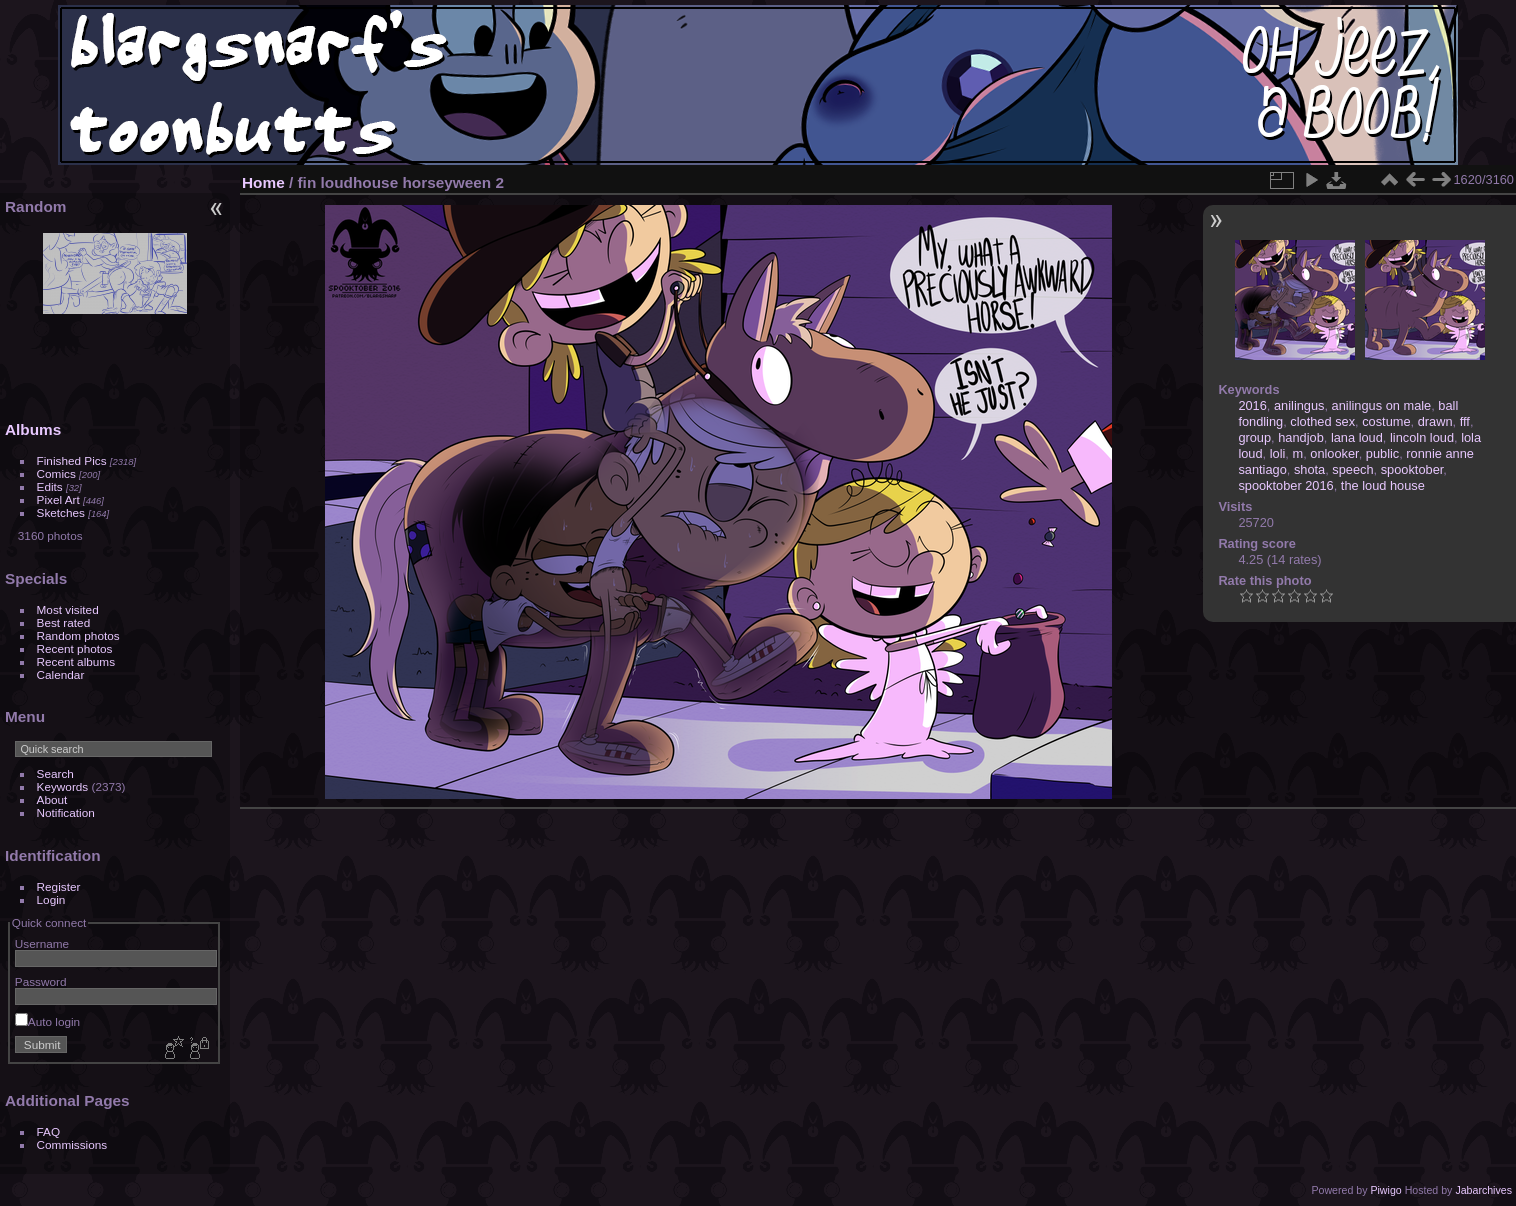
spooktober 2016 (1285, 485)
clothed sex (1322, 421)
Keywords (63, 786)
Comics (56, 473)
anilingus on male (1382, 405)
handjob (1301, 437)
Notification (66, 812)
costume (1386, 421)
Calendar (61, 674)
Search (55, 773)
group (1254, 437)
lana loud (1357, 437)
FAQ (49, 1131)
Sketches (61, 512)
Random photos (78, 635)
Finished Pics (72, 460)
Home (263, 182)
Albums (33, 429)
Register (59, 886)
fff (1465, 421)
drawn (1435, 421)
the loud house (1383, 485)
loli (1278, 453)
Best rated (64, 622)
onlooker (1334, 453)
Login (51, 899)
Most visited (68, 609)
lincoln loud (1422, 437)
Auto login (47, 1021)
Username (42, 943)
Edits (50, 486)
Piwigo (1385, 1190)
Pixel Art (58, 499)
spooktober (1412, 469)
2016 (1252, 405)
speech (1352, 469)
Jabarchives (1483, 1190)
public (1382, 453)
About (52, 799)
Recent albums (76, 661)
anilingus (1299, 405)
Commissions (72, 1144)
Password (41, 981)
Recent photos (75, 648)
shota (1309, 469)
